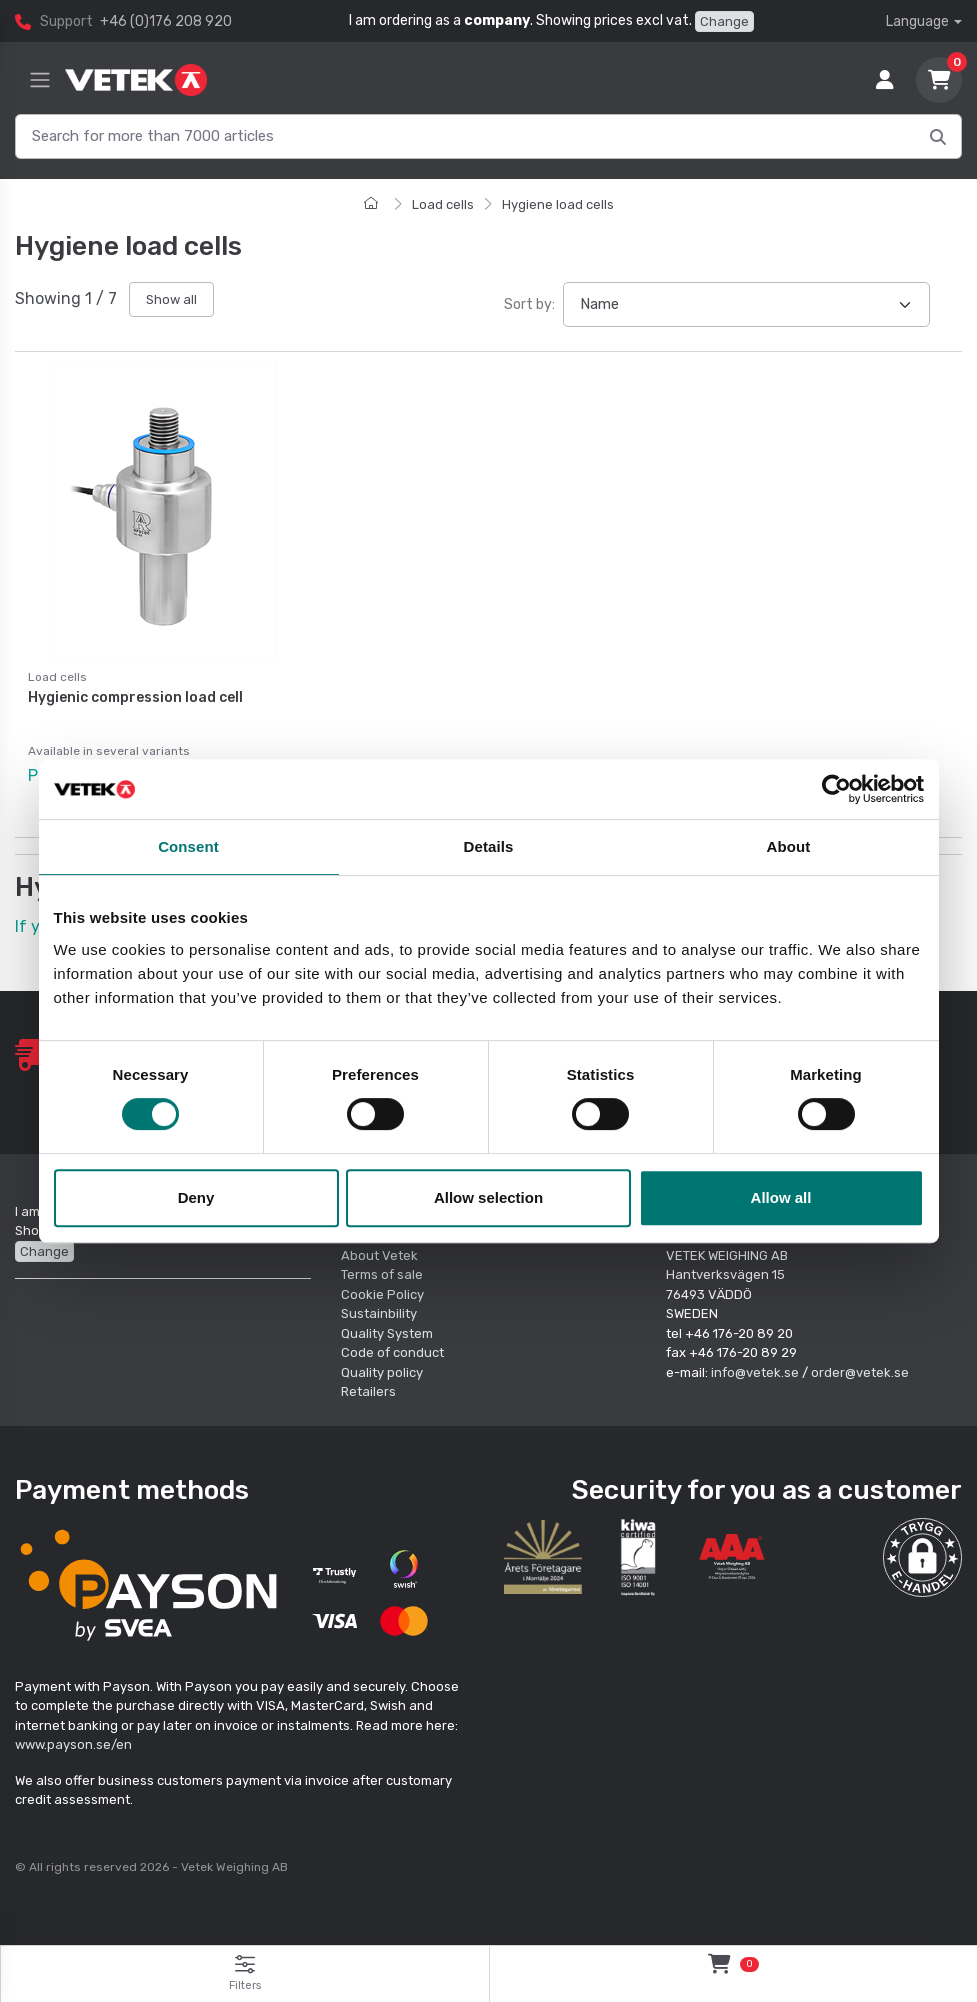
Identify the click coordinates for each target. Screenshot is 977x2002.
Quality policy (382, 1370)
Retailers (368, 1390)
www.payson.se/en (73, 1743)
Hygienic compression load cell (135, 697)
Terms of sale (382, 1273)
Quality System (387, 1331)
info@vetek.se (755, 1370)
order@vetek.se (860, 1370)
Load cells (443, 204)
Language (917, 21)
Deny (196, 1197)
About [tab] (789, 846)
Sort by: (529, 304)
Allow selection (488, 1197)
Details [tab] (489, 846)
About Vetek (379, 1253)
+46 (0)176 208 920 (166, 21)
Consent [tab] (188, 846)
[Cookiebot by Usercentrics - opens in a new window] (836, 789)
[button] (922, 1555)
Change (724, 21)
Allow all (781, 1197)
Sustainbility (380, 1312)
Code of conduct (392, 1351)
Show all (171, 299)
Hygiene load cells (558, 204)
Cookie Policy (382, 1292)
